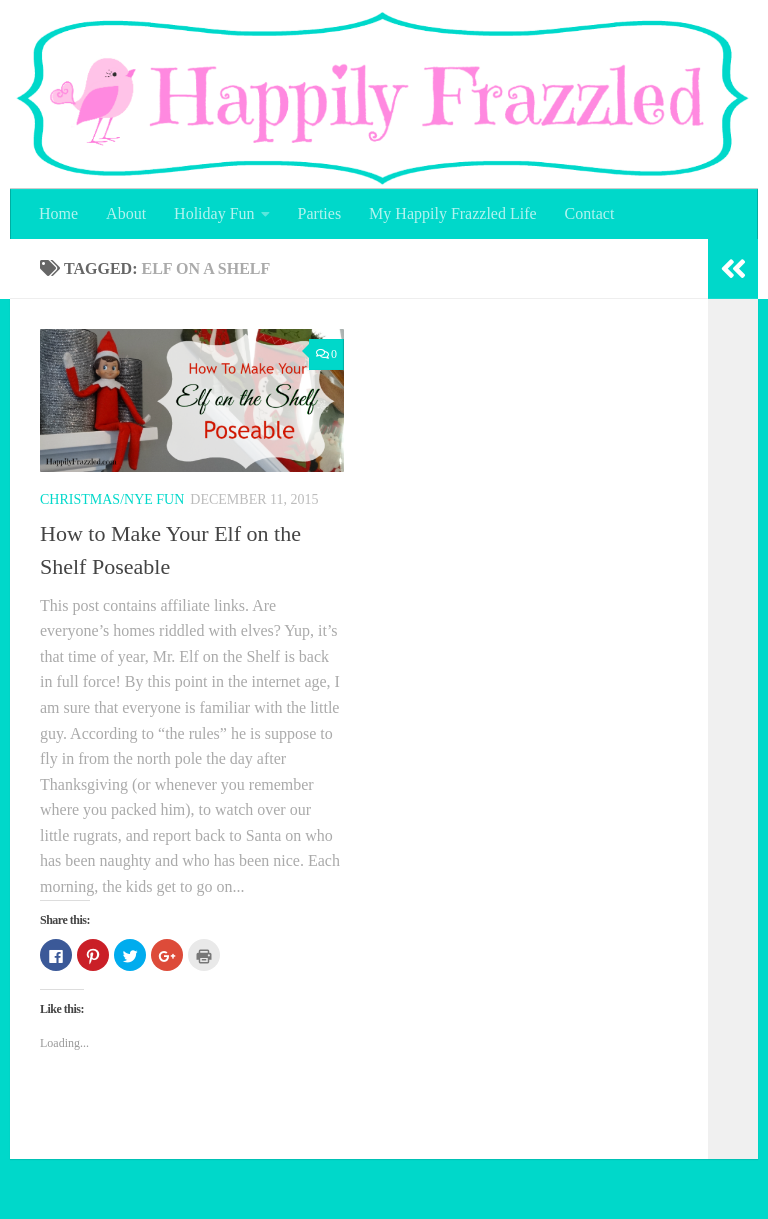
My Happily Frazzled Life (453, 213)
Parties (320, 213)
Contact (590, 213)
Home (58, 213)
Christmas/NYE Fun (112, 499)
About (126, 213)
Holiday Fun (214, 213)
